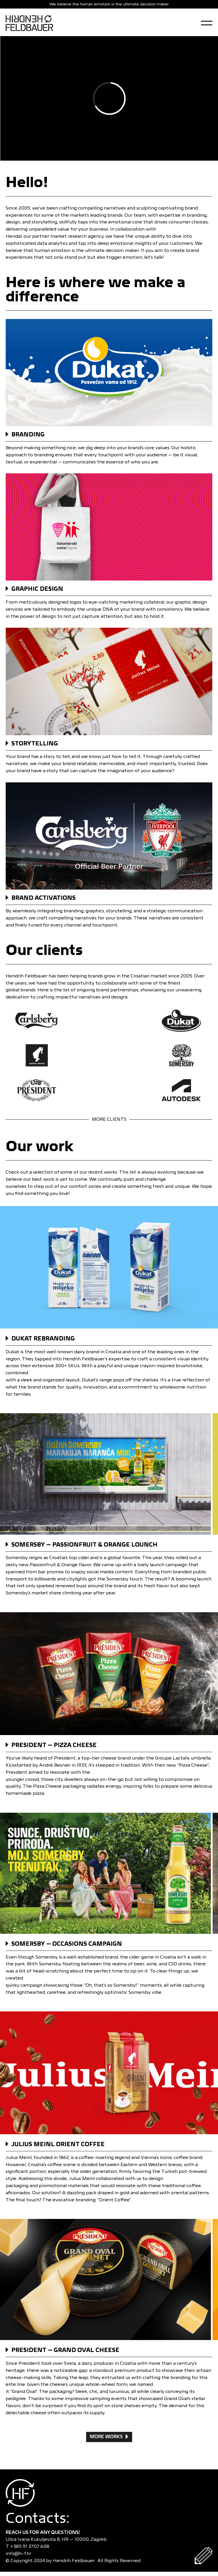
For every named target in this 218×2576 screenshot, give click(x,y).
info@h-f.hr (20, 2553)
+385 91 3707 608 (30, 2546)
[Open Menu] (206, 23)
